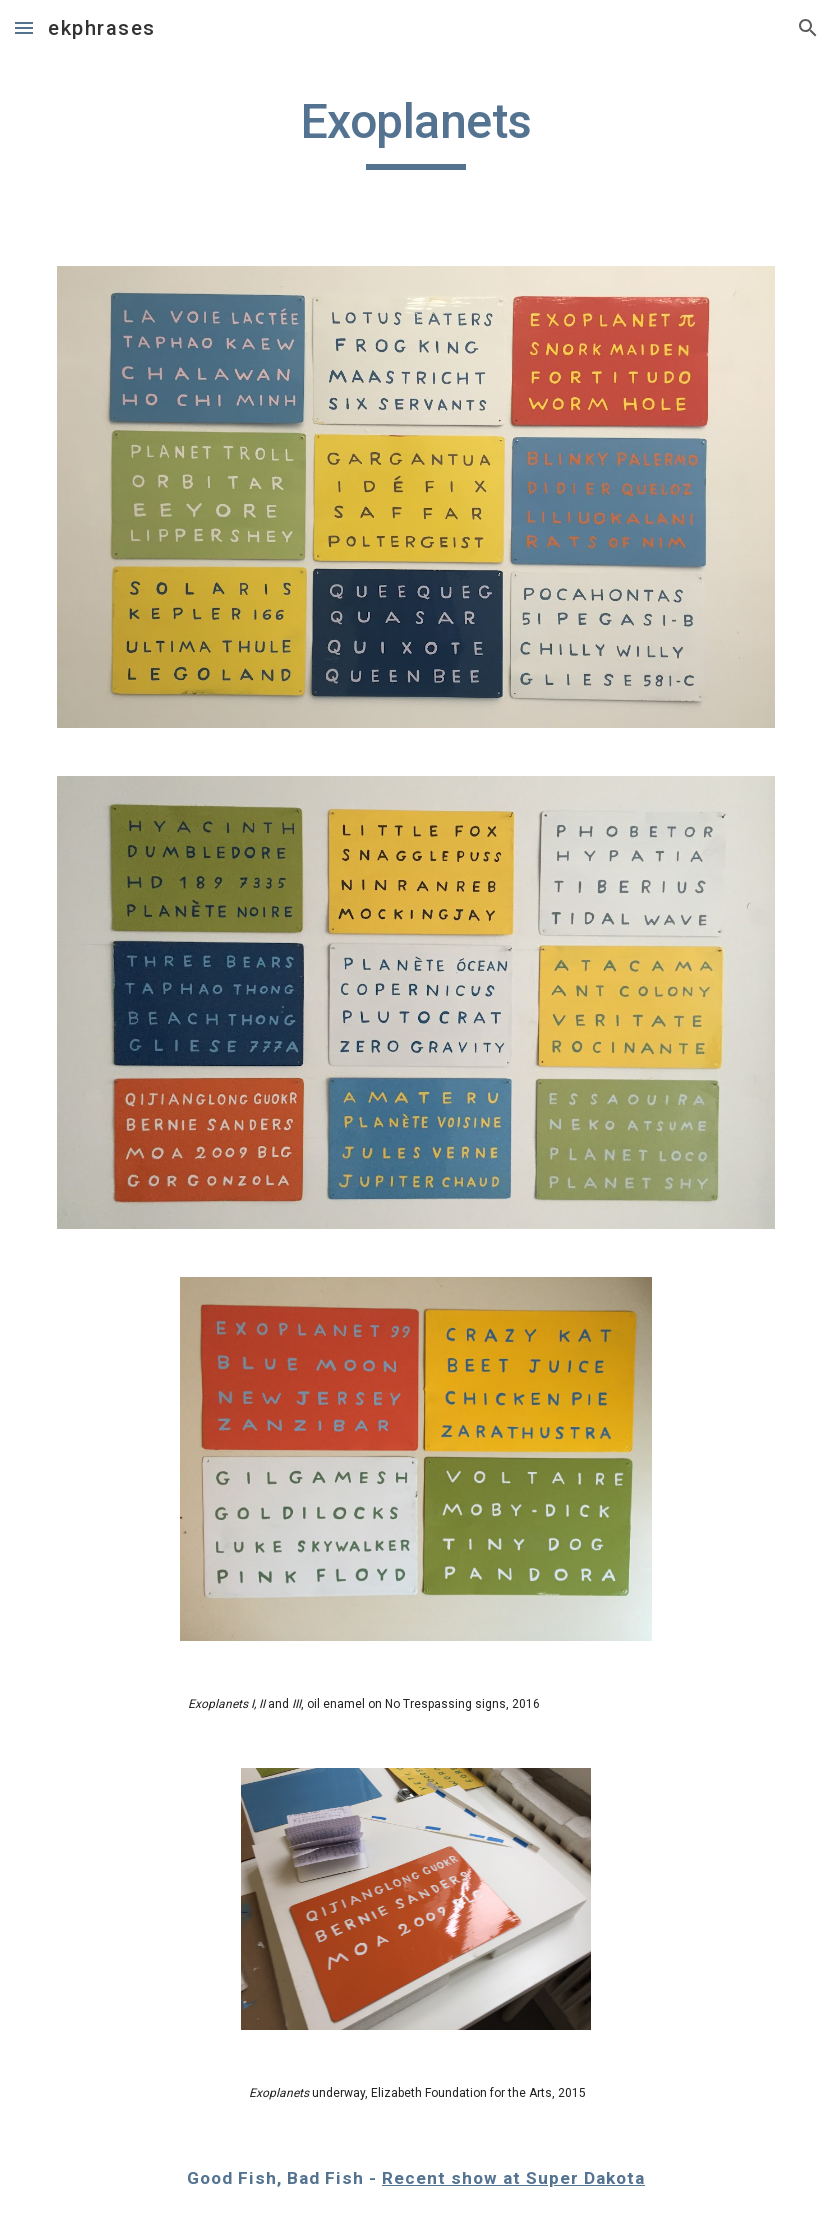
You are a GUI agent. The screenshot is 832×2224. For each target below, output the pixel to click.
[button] (24, 27)
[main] (416, 131)
